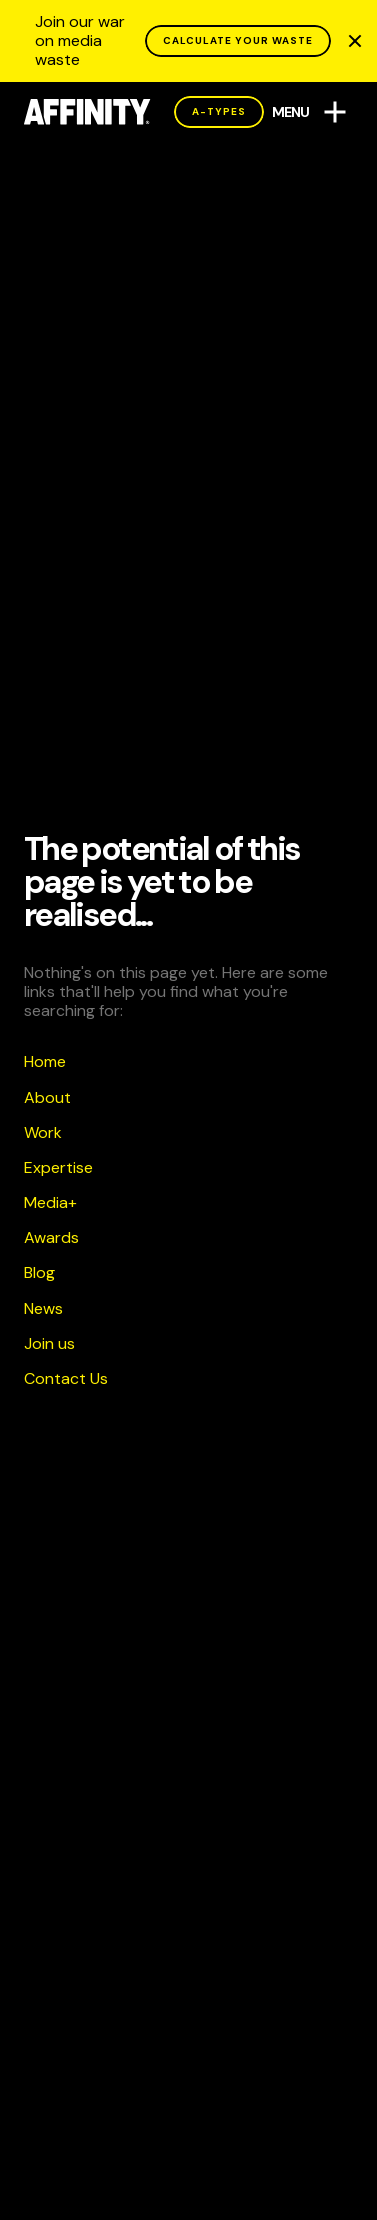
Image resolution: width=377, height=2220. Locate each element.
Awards (51, 1237)
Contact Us (66, 1378)
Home (45, 1061)
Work (43, 1132)
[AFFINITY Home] (87, 112)
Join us (49, 1343)
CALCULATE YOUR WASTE (238, 40)
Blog (39, 1272)
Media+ (50, 1202)
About (47, 1097)
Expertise (58, 1167)
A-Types (219, 111)
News (43, 1308)
